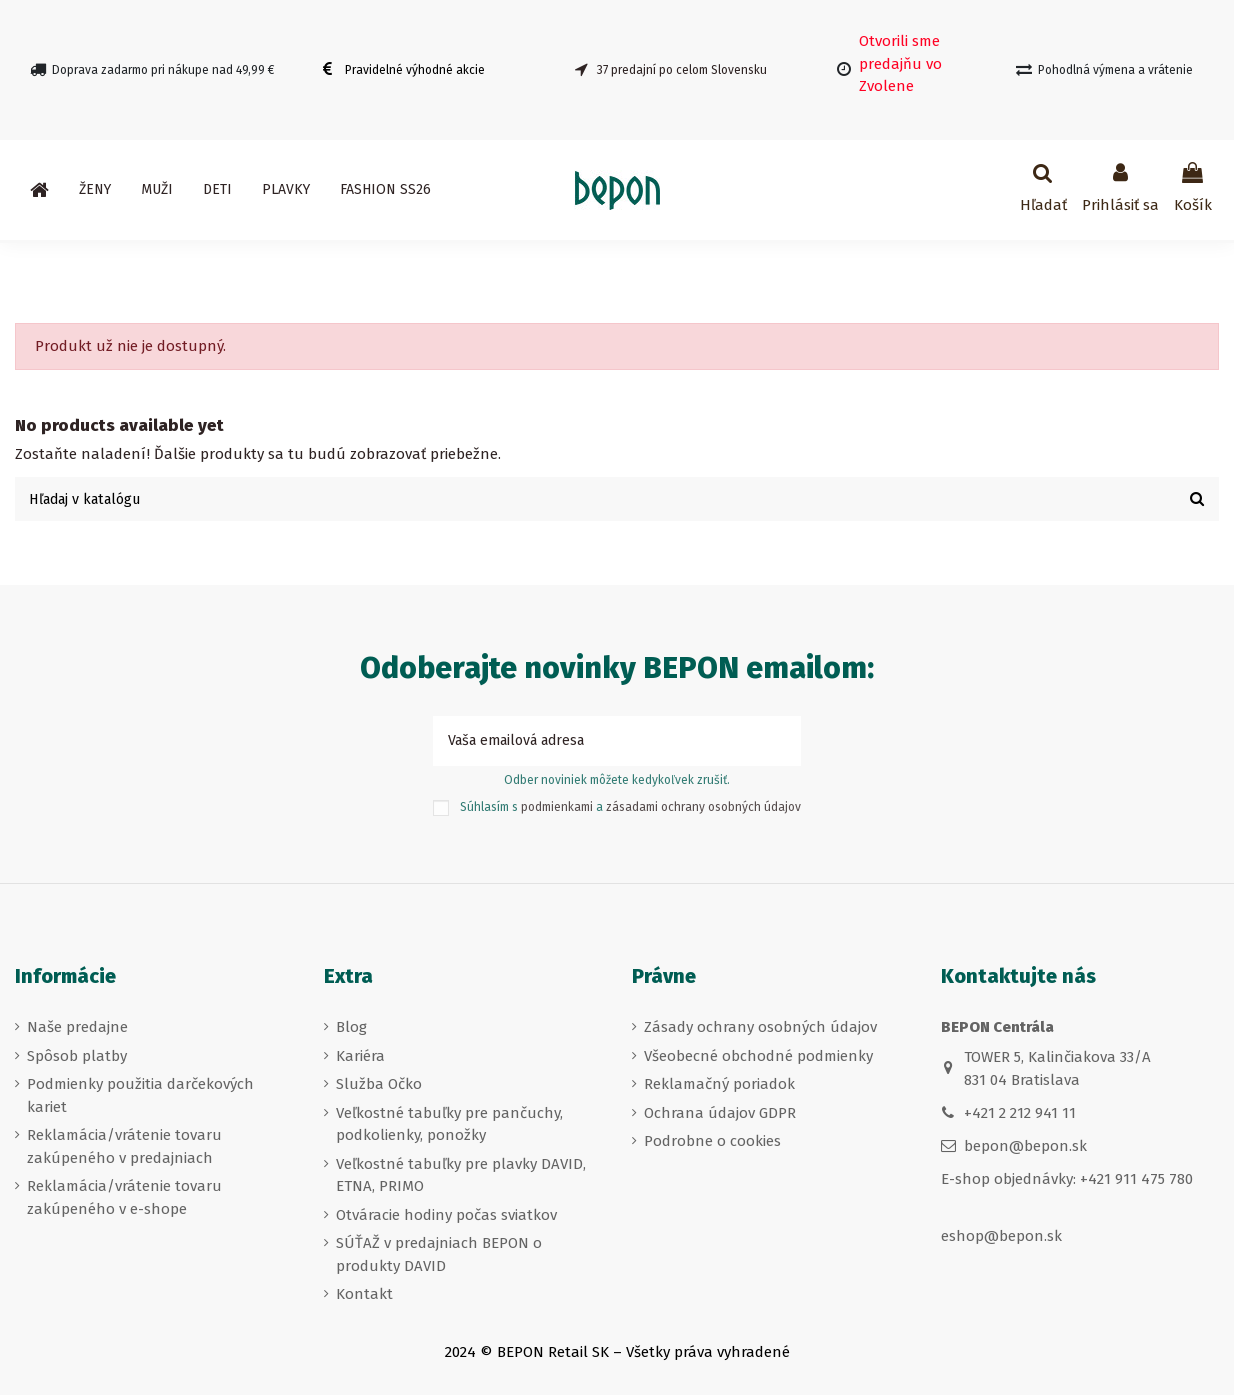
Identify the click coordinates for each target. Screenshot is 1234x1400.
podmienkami (557, 812)
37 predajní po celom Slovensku (682, 70)
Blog (351, 1032)
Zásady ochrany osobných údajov (760, 1032)
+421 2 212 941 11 (1020, 1118)
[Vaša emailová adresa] (594, 744)
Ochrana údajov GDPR (720, 1117)
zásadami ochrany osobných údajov (703, 812)
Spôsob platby (77, 1060)
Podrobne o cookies (712, 1146)
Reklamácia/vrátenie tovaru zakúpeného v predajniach (124, 1151)
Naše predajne (77, 1032)
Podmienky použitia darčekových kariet (140, 1100)
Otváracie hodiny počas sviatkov (446, 1219)
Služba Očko (379, 1089)
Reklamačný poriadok (719, 1089)
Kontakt (364, 1299)
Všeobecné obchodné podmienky (758, 1060)
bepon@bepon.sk (1025, 1151)
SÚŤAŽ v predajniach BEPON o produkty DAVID (439, 1259)
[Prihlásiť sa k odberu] (778, 744)
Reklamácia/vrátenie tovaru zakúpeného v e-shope (124, 1202)
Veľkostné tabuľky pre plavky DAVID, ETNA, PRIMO (461, 1179)
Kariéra (360, 1060)
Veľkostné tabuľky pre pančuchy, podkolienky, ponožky (449, 1128)
